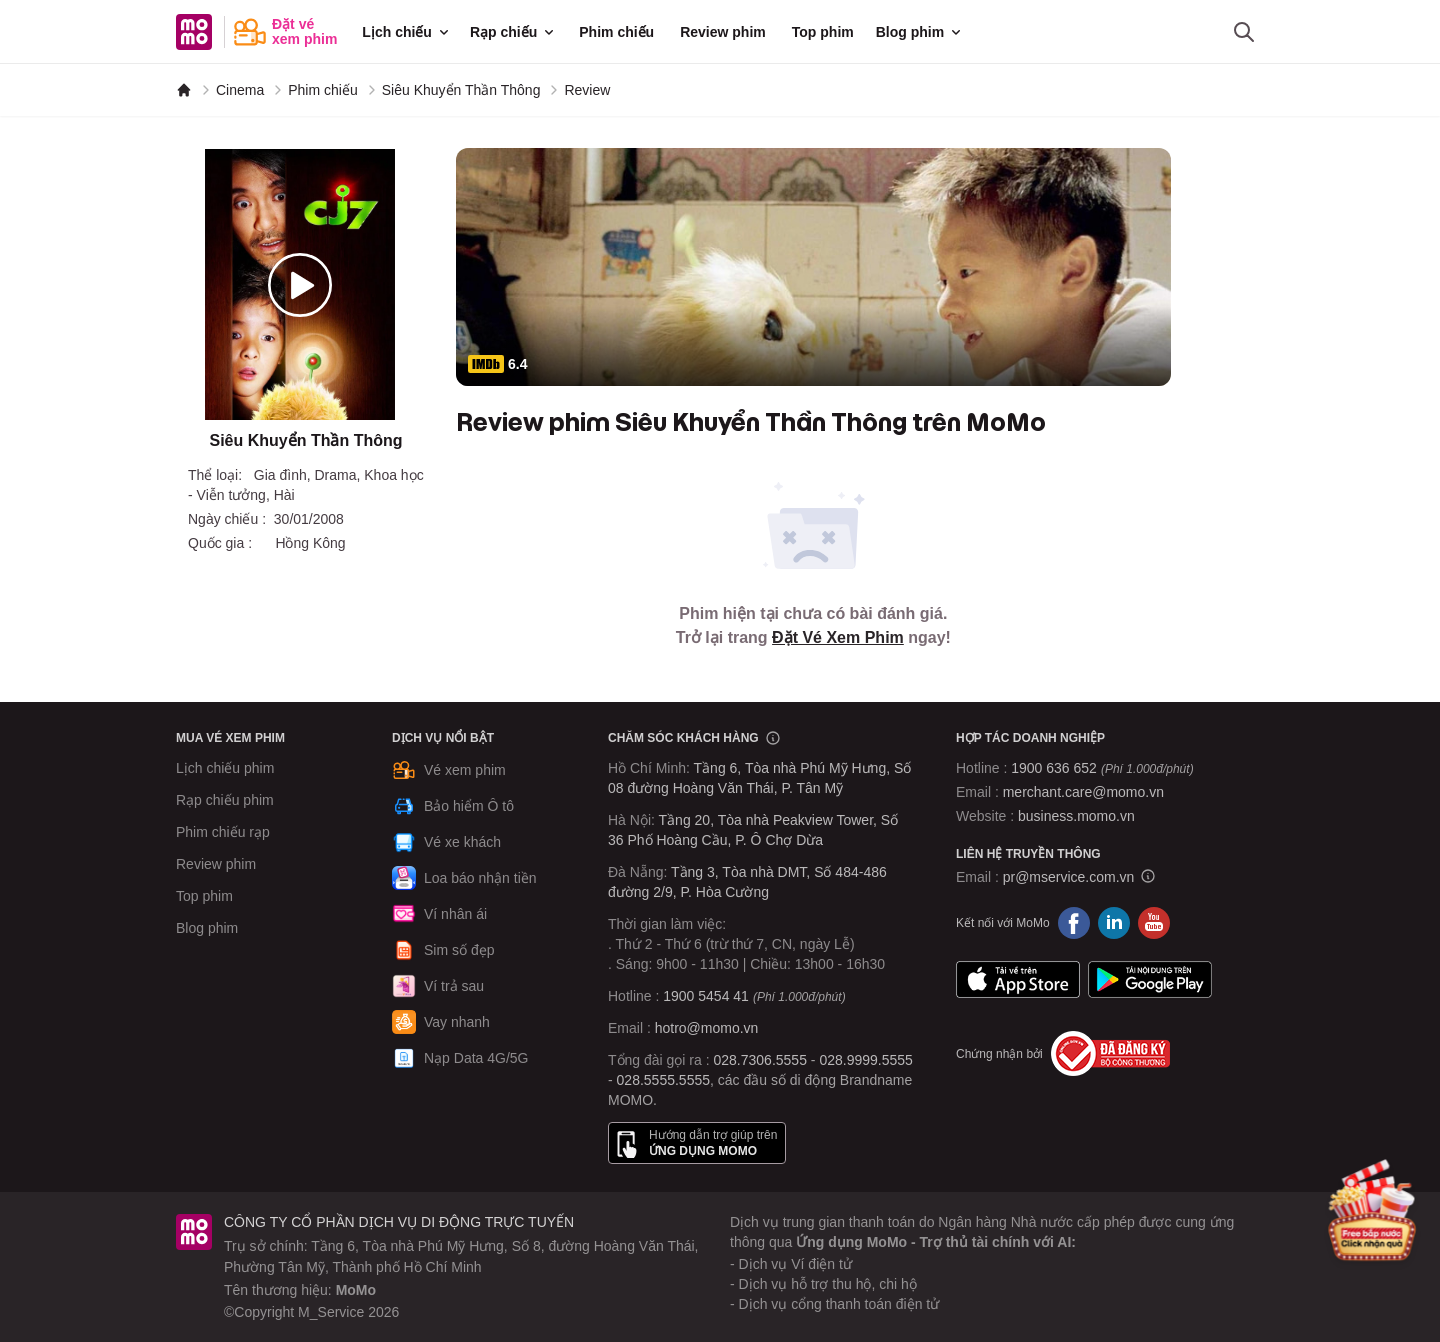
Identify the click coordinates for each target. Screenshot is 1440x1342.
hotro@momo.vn (707, 1028)
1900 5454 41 (706, 996)
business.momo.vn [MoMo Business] (1076, 816)
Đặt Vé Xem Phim (838, 637)
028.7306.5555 (760, 1060)
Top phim (823, 32)
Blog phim (920, 32)
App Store (1018, 979)
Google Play (1150, 979)
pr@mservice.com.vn (1069, 877)
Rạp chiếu (513, 32)
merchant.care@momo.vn (1083, 792)
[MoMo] (184, 90)
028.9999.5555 (865, 1060)
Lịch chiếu (407, 32)
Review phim (723, 32)
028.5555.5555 (663, 1080)
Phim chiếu (616, 32)
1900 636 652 (1102, 768)
